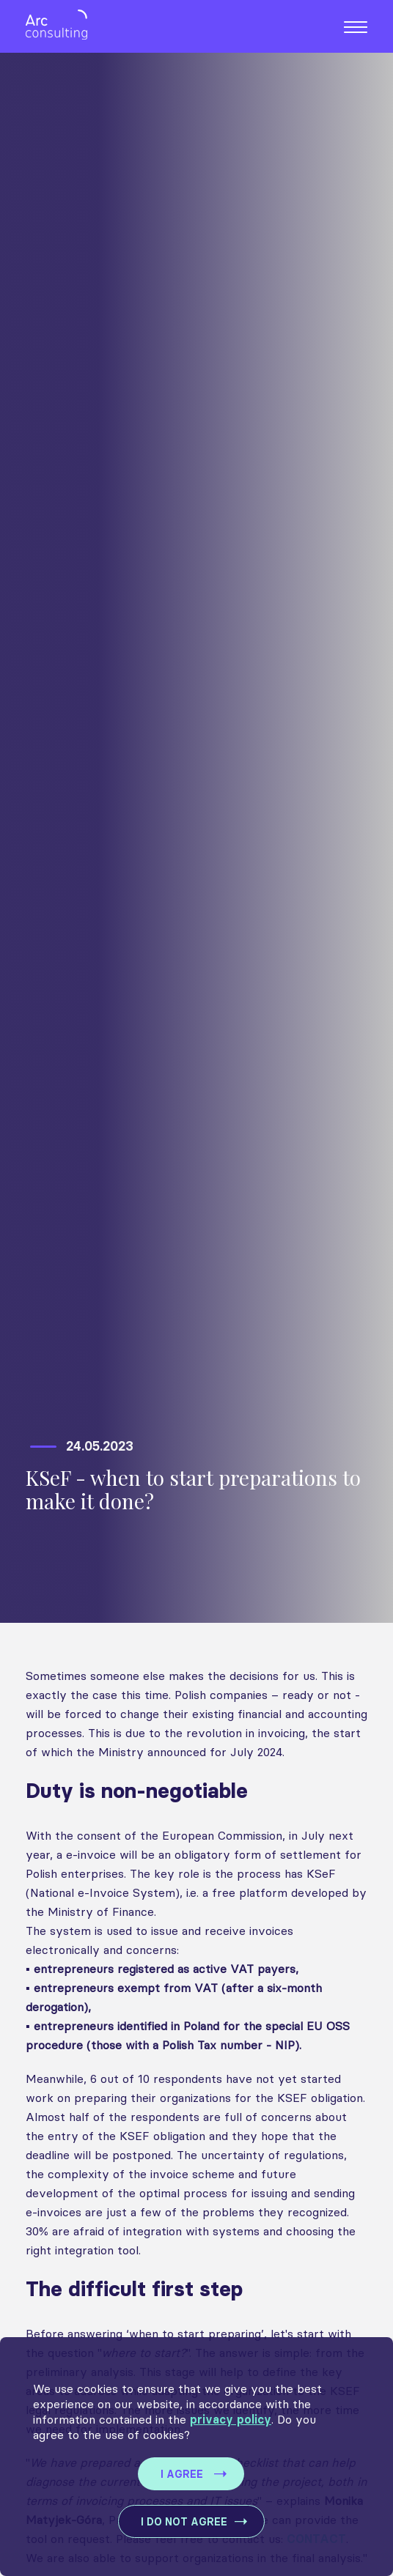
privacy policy (230, 2420)
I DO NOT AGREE (184, 2522)
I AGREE (182, 2474)
